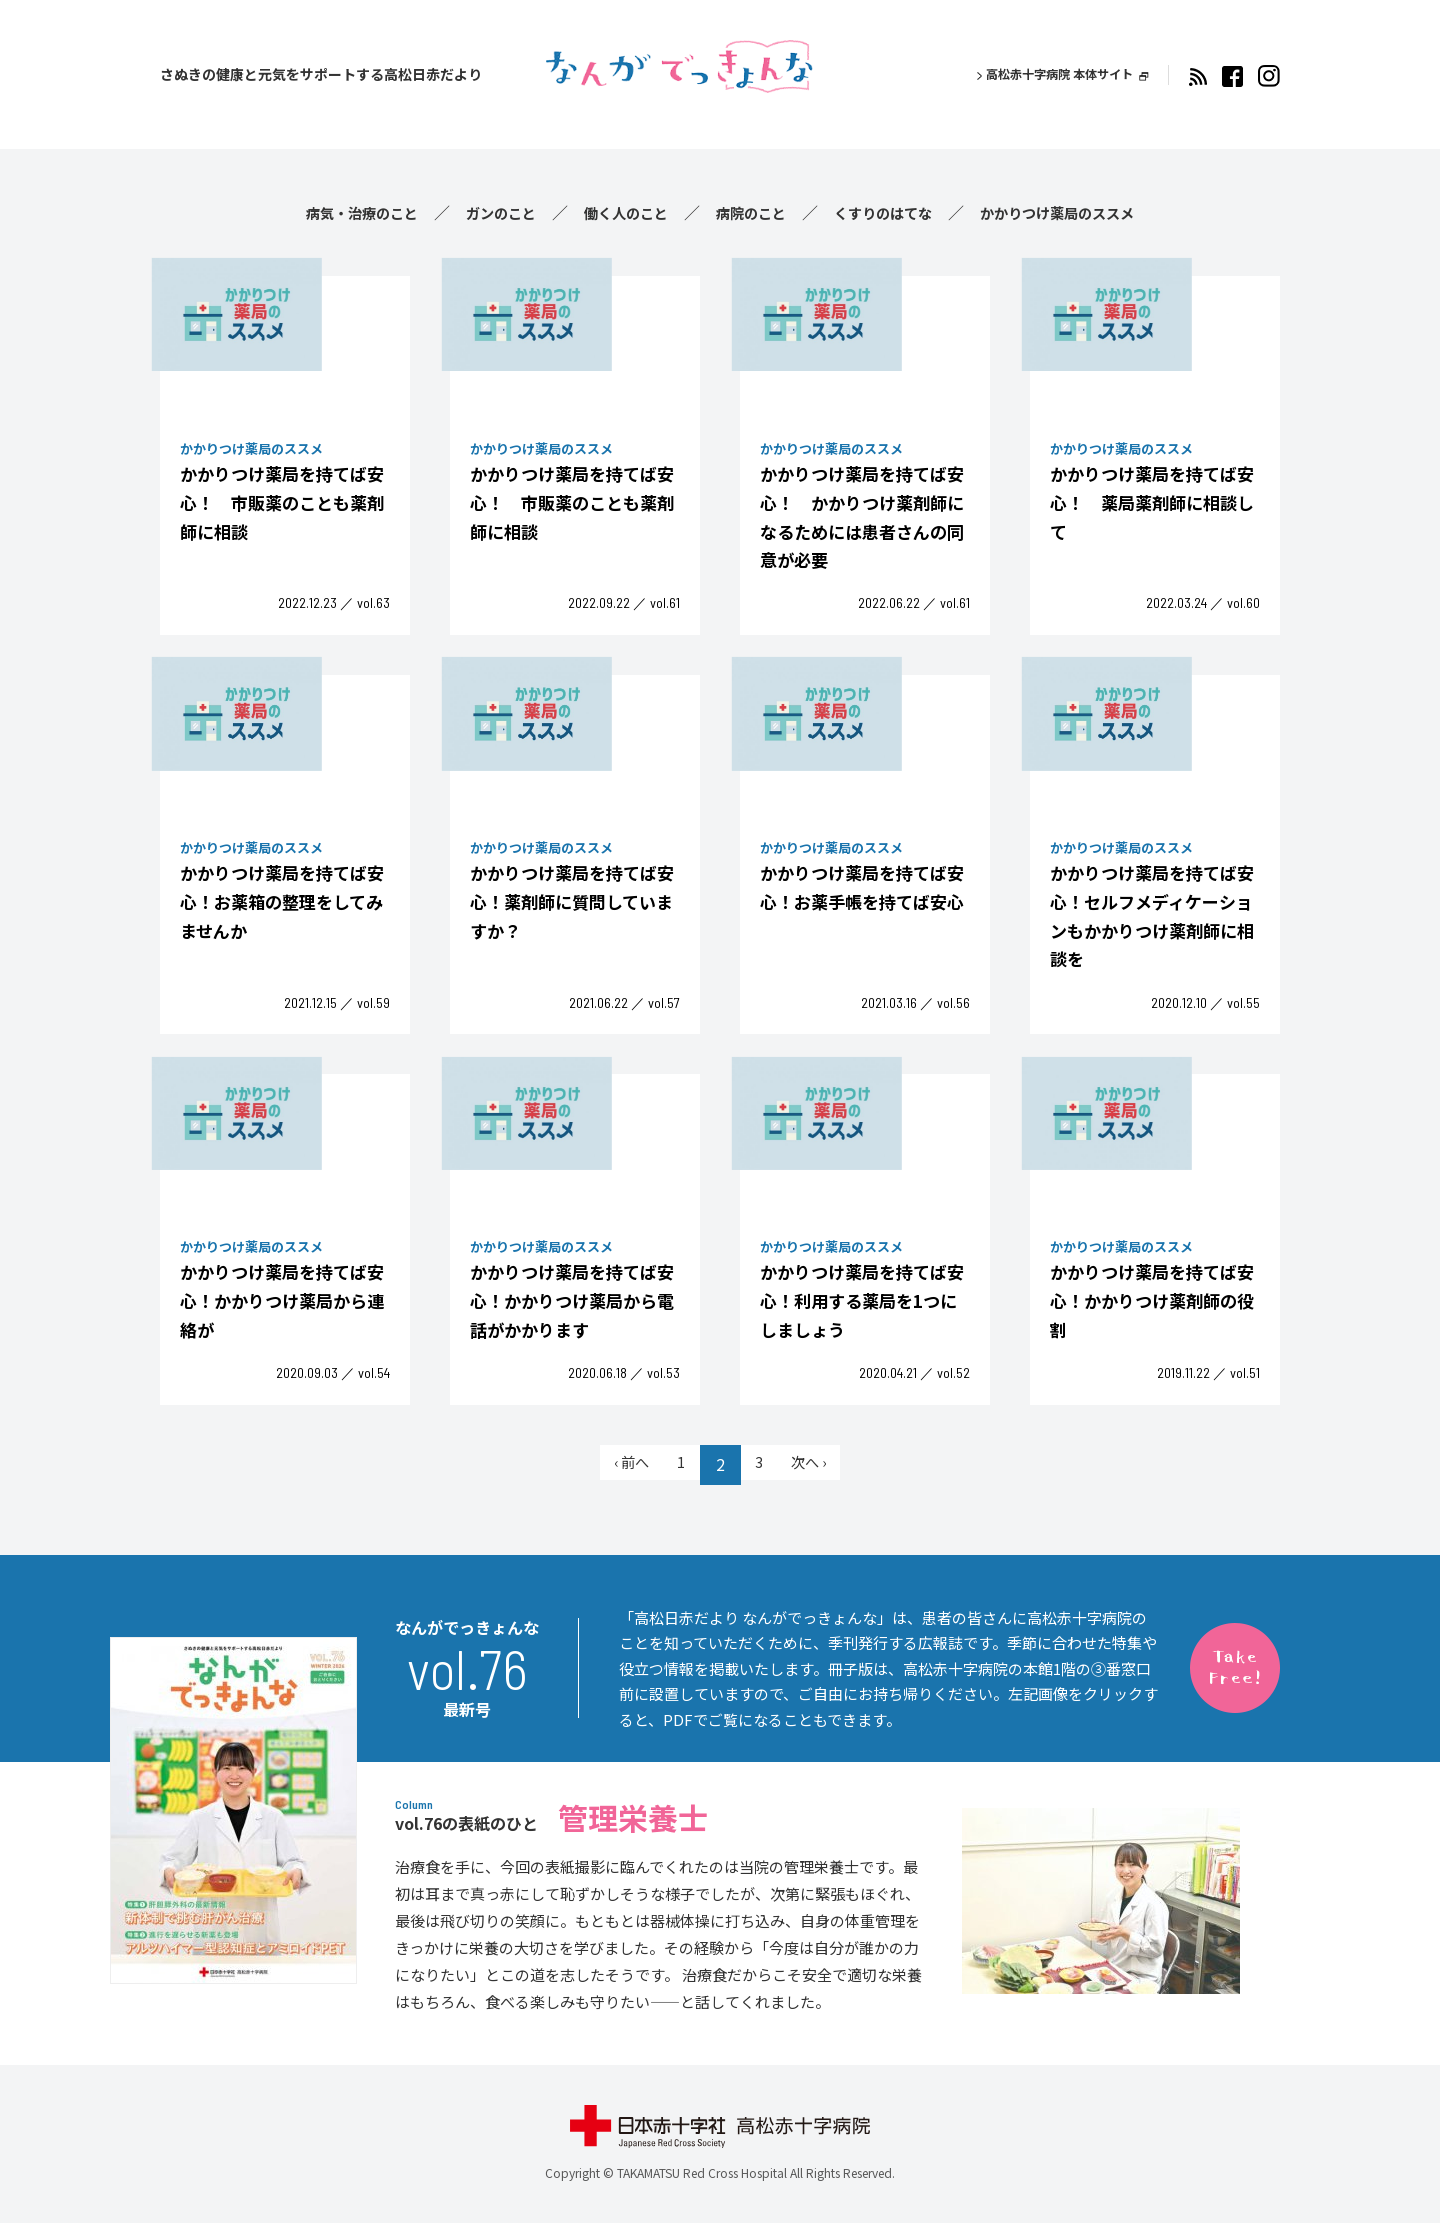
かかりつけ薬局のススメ (1088, 212)
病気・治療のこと (328, 212)
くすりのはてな (896, 212)
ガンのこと (480, 212)
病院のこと (752, 212)
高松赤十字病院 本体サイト (1047, 74)
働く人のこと (616, 212)
